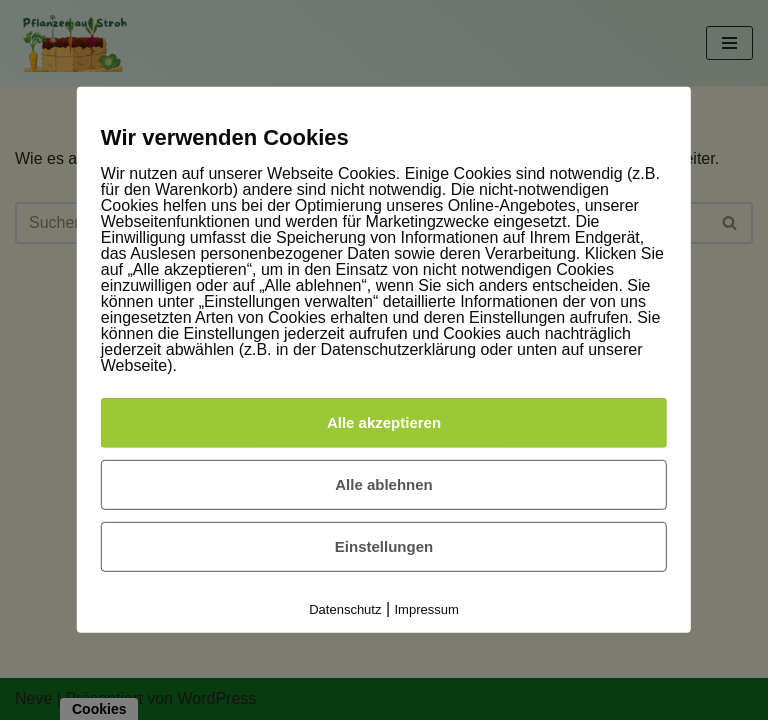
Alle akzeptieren (384, 422)
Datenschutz (345, 609)
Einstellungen (384, 546)
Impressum (427, 609)
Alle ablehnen (384, 484)
